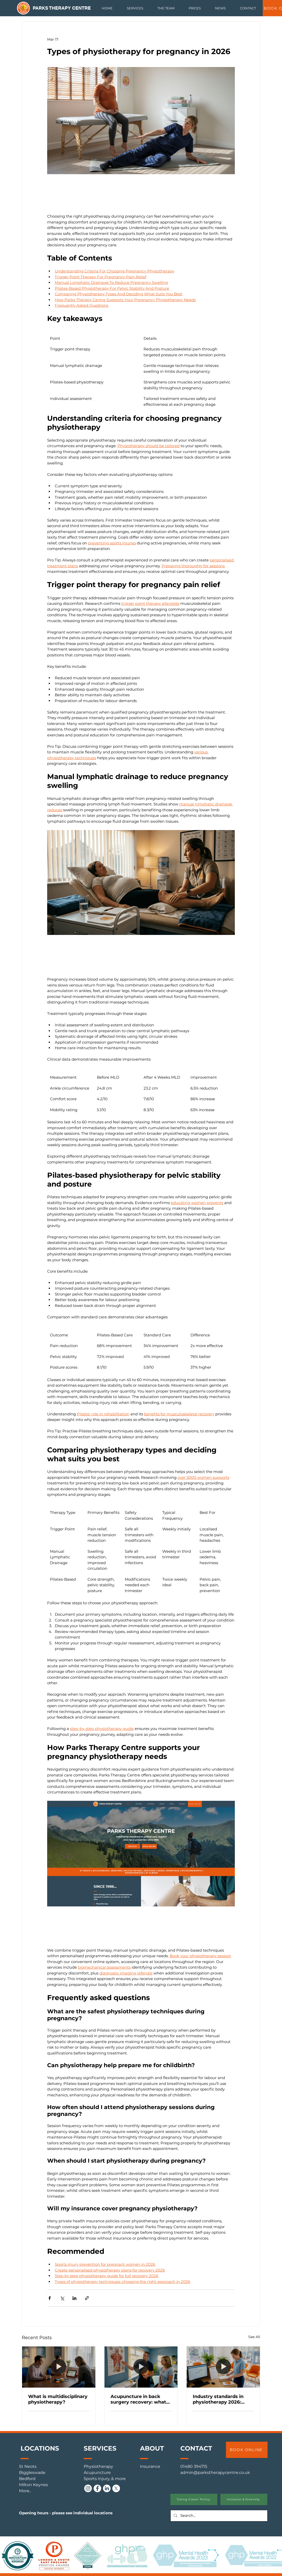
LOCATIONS (40, 2448)
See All (254, 2337)
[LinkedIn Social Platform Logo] (107, 2488)
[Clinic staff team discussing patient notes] (58, 2367)
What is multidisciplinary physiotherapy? (57, 2399)
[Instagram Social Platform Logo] (88, 2488)
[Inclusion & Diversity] (243, 2499)
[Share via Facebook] (49, 2298)
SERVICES (100, 2448)
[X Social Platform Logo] (116, 2488)
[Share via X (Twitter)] (62, 2298)
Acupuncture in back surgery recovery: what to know (138, 2399)
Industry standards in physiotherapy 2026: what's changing (218, 2399)
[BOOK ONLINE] (247, 2450)
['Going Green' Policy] (193, 2499)
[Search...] (218, 2515)
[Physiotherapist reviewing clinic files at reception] (223, 2367)
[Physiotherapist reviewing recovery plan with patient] (141, 2367)
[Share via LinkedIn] (74, 2298)
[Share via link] (86, 2298)
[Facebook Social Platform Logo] (97, 2488)
